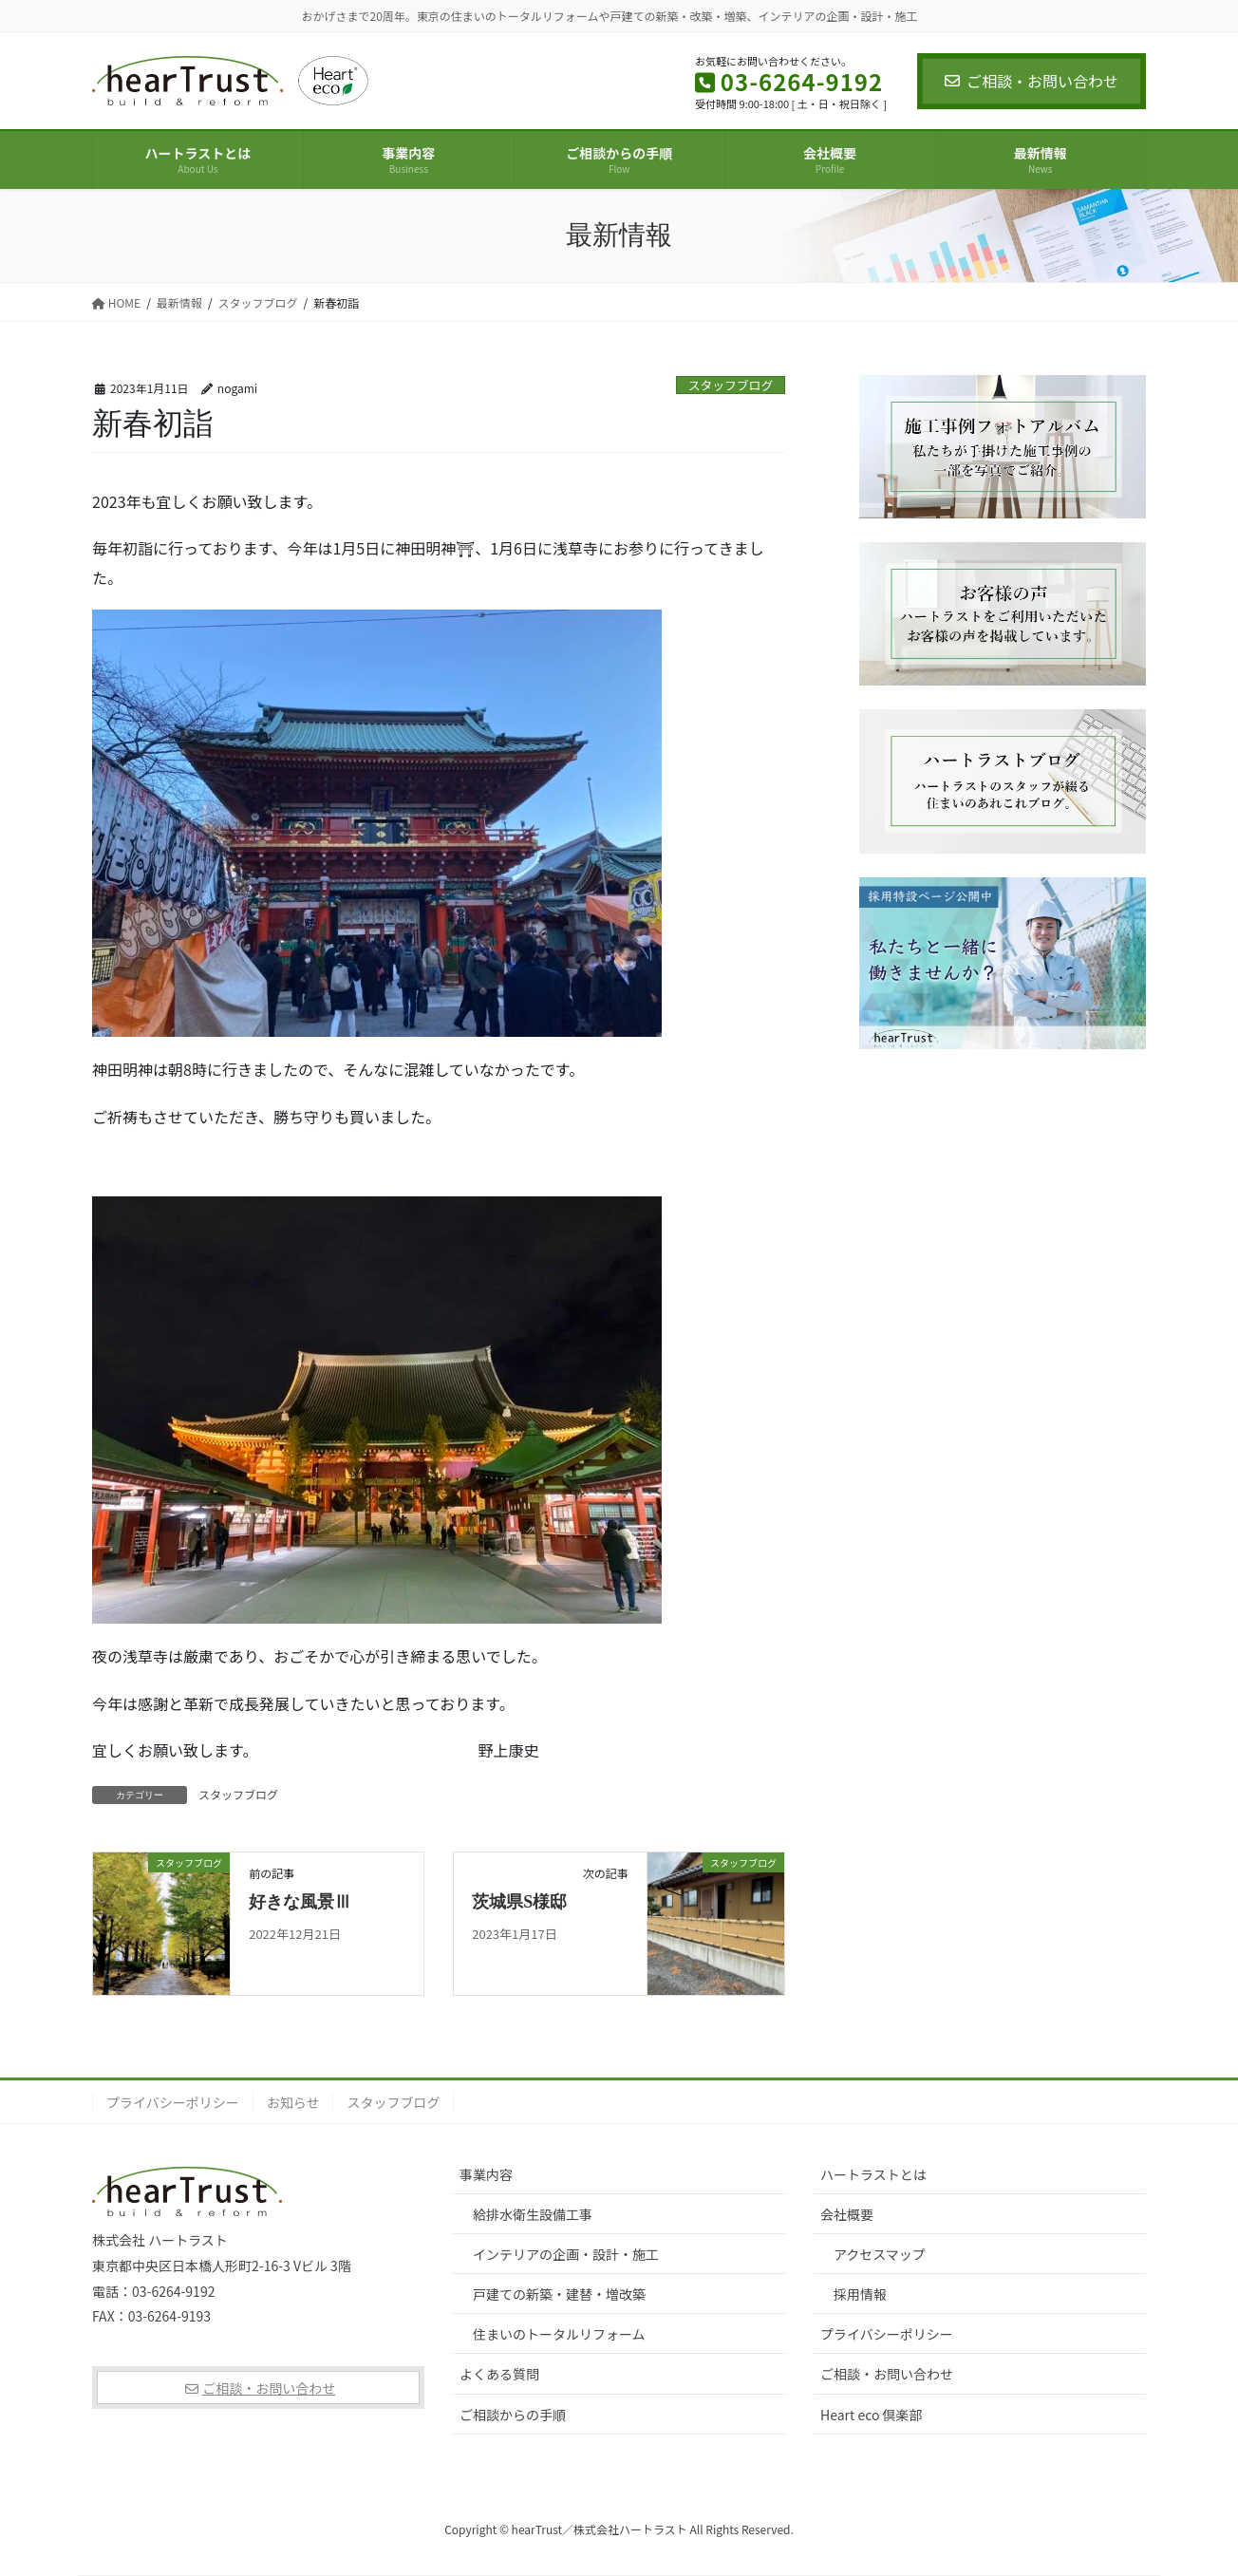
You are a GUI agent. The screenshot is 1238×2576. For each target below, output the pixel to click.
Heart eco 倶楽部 (871, 2414)
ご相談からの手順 (513, 2414)
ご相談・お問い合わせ (1031, 80)
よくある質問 (499, 2373)
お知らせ (293, 2102)
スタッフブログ (731, 385)
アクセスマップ (880, 2254)
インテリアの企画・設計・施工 (566, 2254)
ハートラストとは (873, 2174)
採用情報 (860, 2294)
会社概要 (846, 2214)
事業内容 (486, 2174)
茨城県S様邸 (519, 1901)
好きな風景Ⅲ (300, 1901)
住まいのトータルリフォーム (559, 2333)
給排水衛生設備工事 (532, 2214)
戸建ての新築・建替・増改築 (559, 2294)
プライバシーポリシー (172, 2102)
